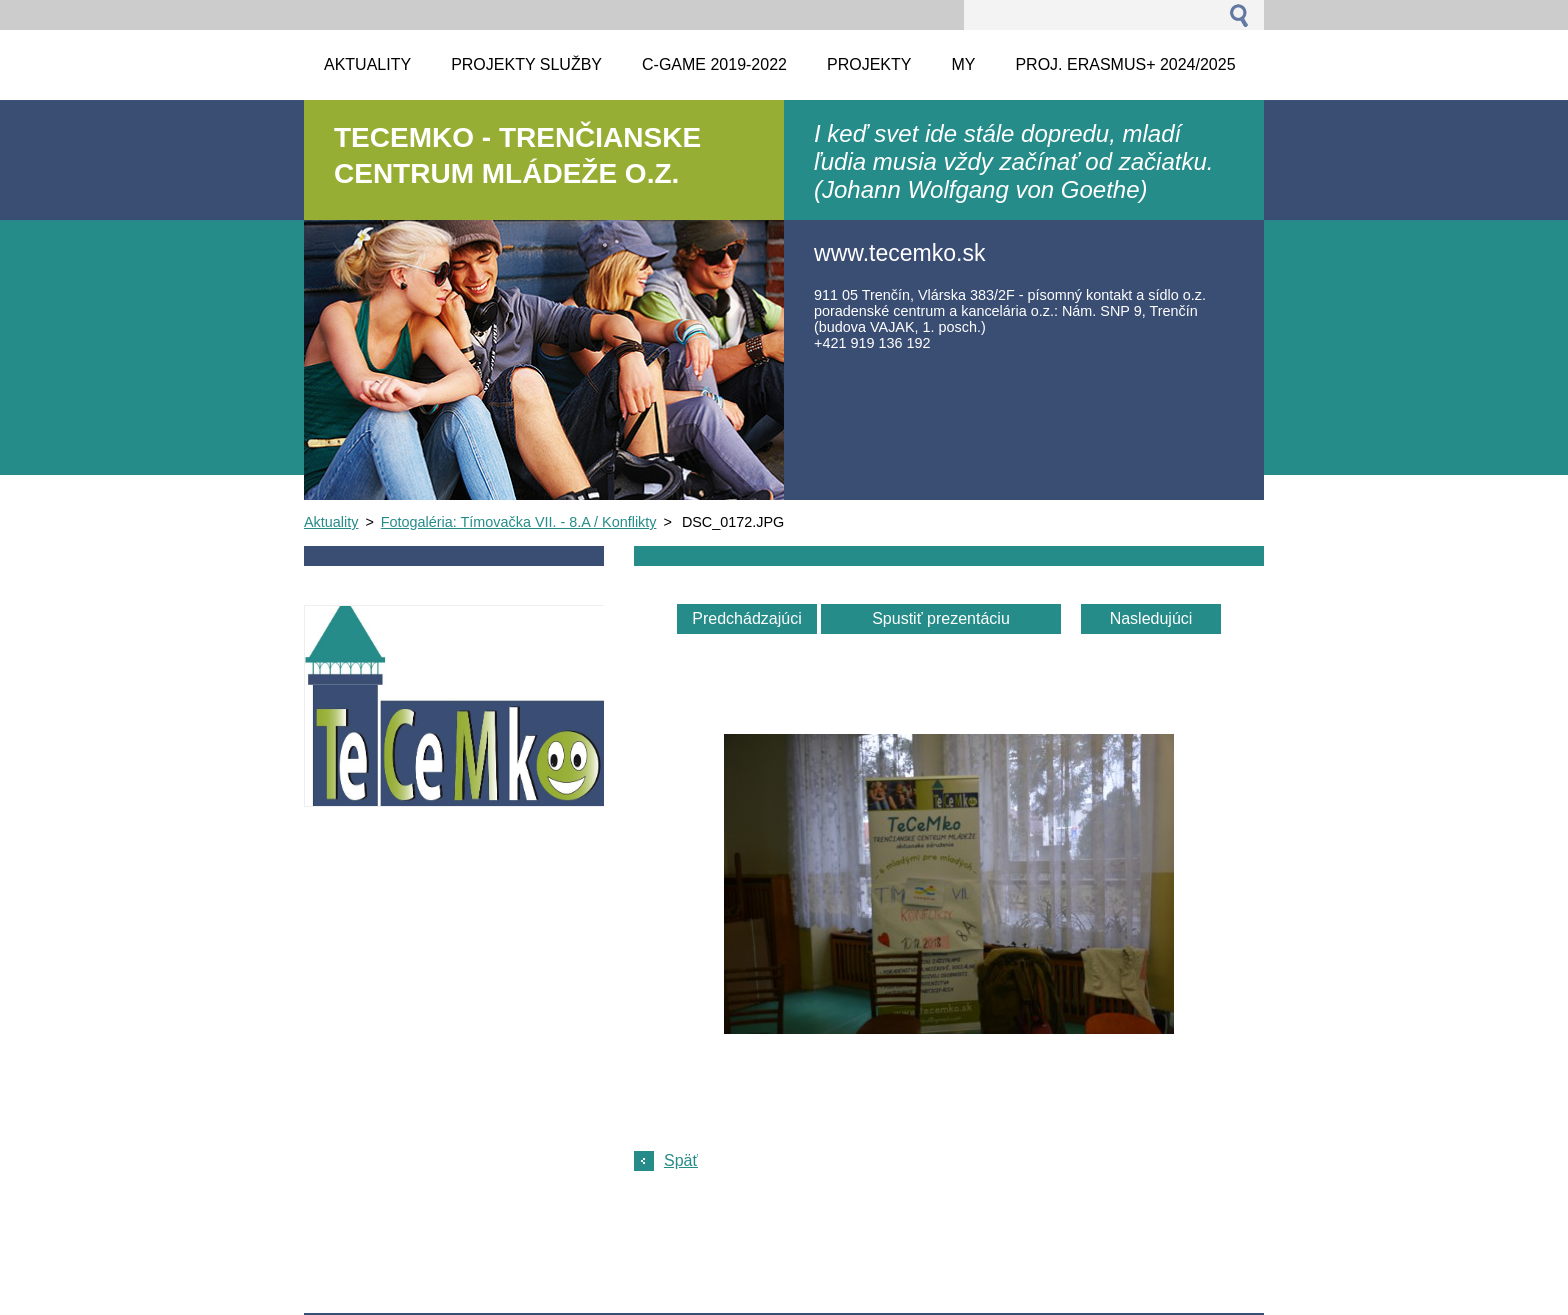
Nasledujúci (1151, 618)
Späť (681, 1160)
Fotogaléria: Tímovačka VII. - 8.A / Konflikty (519, 522)
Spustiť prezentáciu (941, 618)
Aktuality (331, 522)
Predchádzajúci (746, 618)
